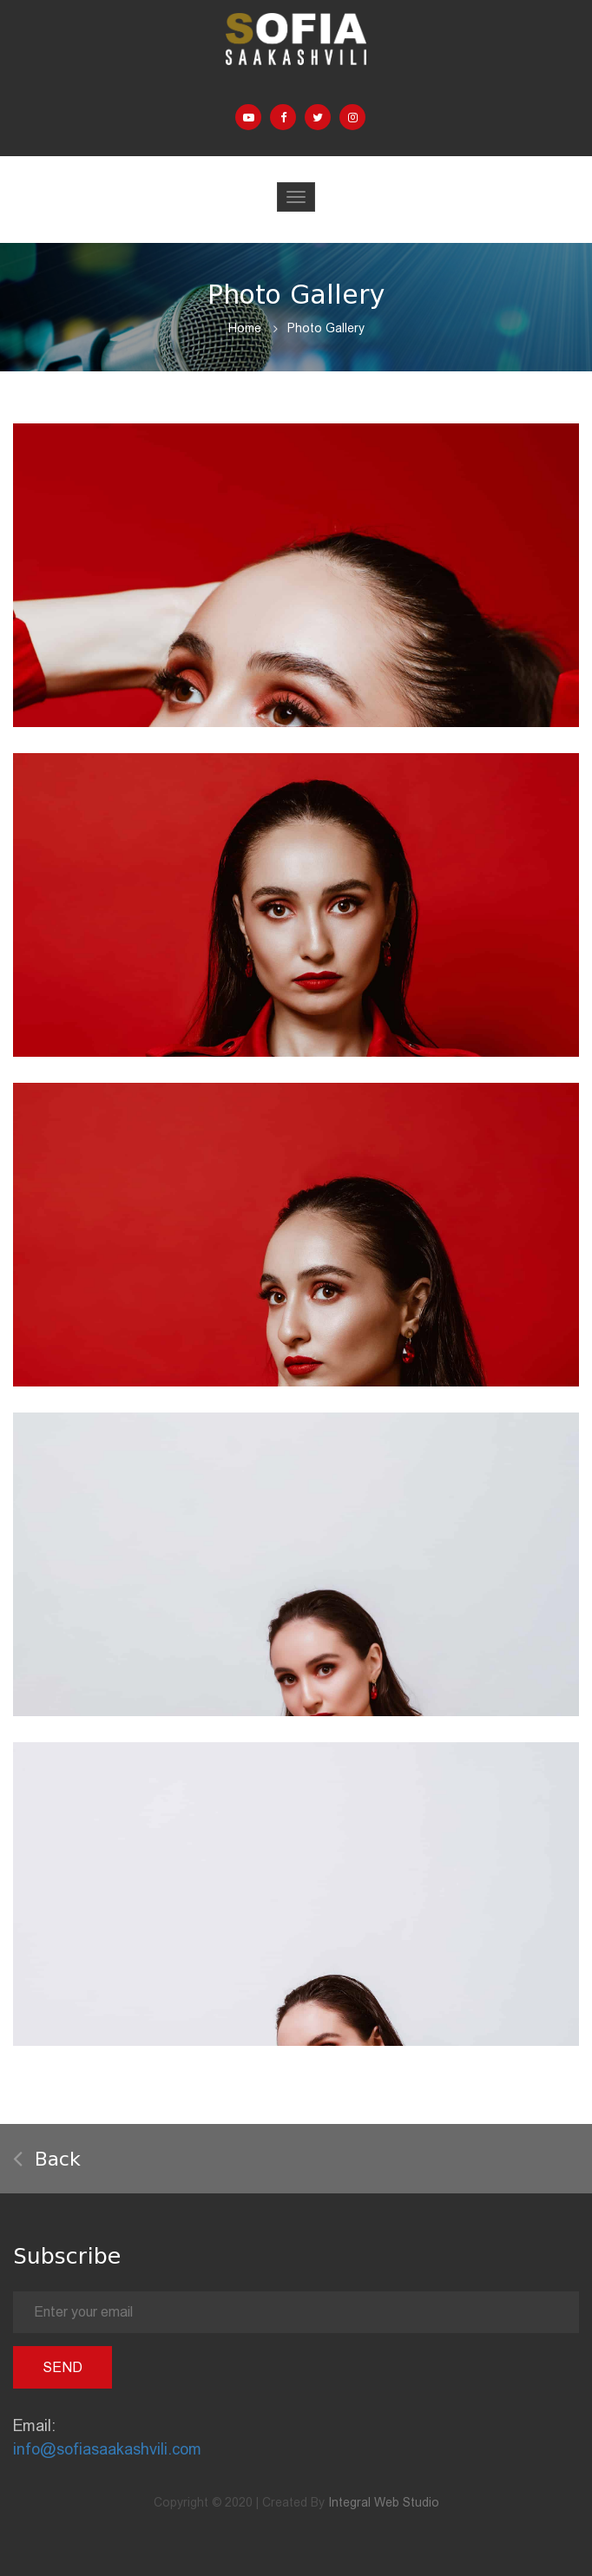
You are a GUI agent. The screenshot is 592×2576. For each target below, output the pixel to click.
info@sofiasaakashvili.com (107, 2449)
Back (47, 2159)
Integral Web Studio (383, 2502)
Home (244, 328)
